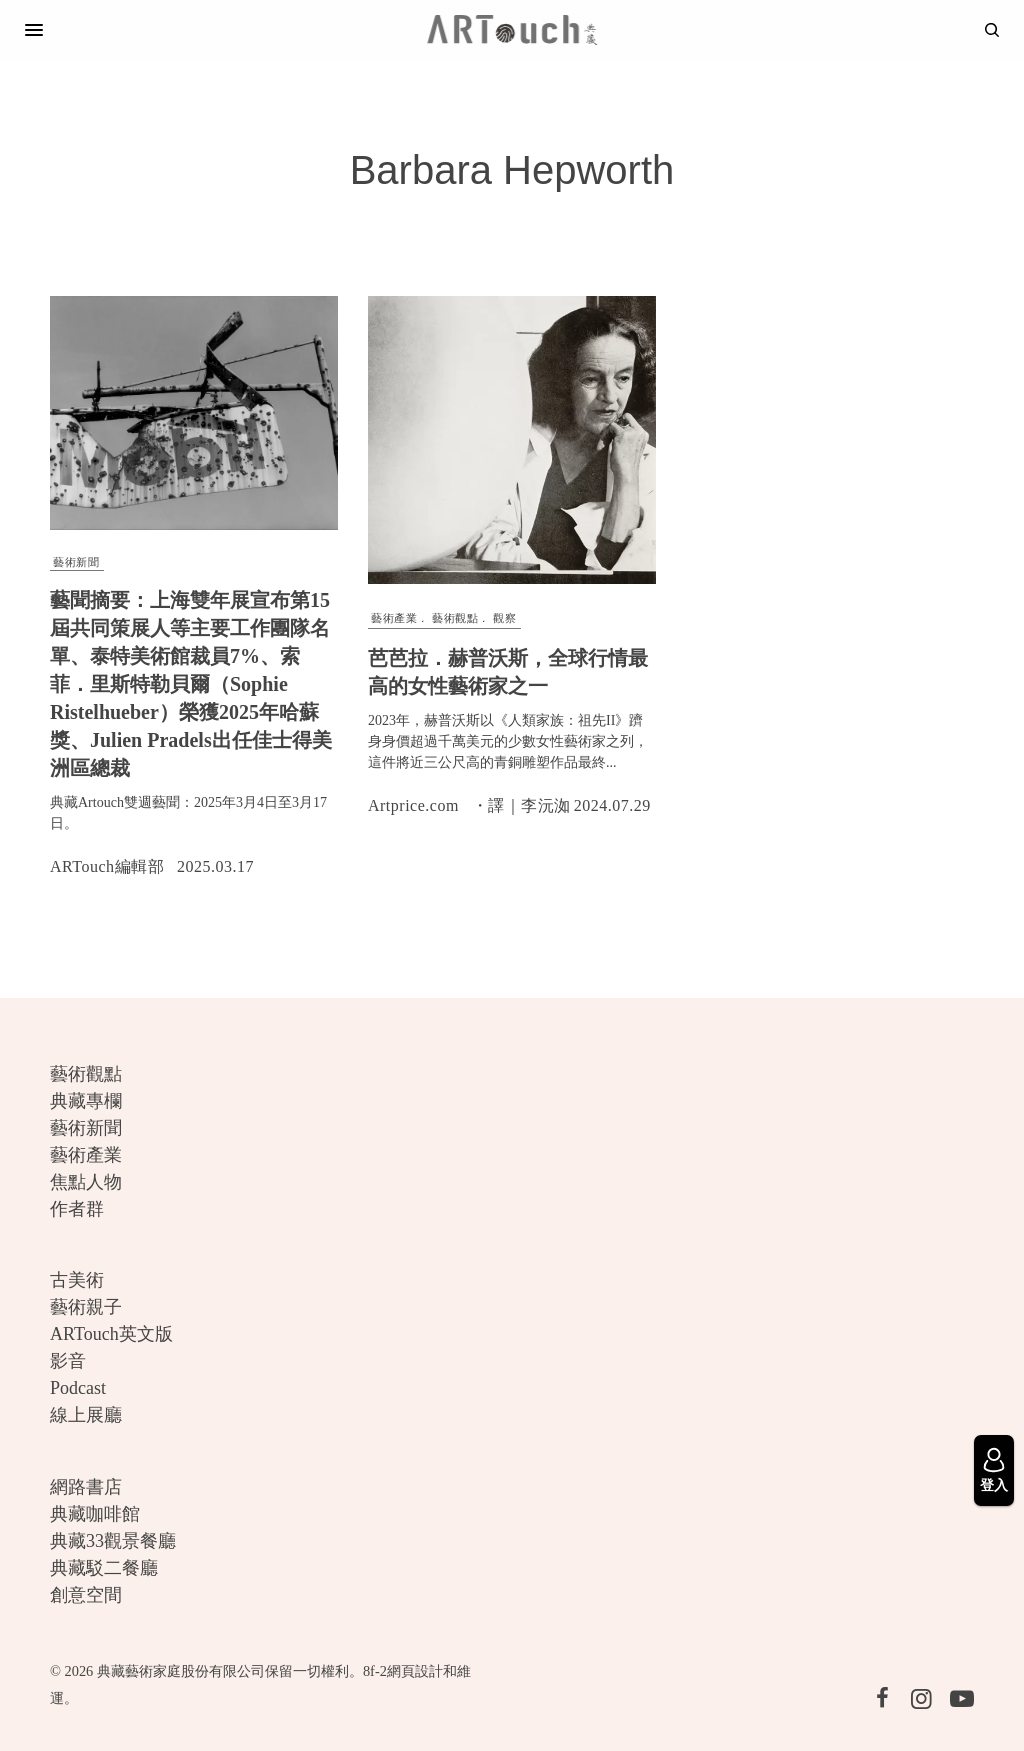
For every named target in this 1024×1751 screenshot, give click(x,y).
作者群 (77, 1209)
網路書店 (86, 1487)
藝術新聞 (76, 562)
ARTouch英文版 (111, 1334)
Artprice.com (413, 805)
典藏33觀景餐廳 (113, 1541)
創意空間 (86, 1595)
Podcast (78, 1388)
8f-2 (375, 1671)
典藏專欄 (86, 1101)
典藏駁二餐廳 (104, 1568)
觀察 (504, 618)
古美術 (77, 1280)
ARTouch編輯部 (107, 866)
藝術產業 (394, 618)
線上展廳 (86, 1415)
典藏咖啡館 (95, 1514)
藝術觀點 (455, 618)
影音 (68, 1361)
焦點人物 (86, 1182)
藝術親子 (86, 1307)
